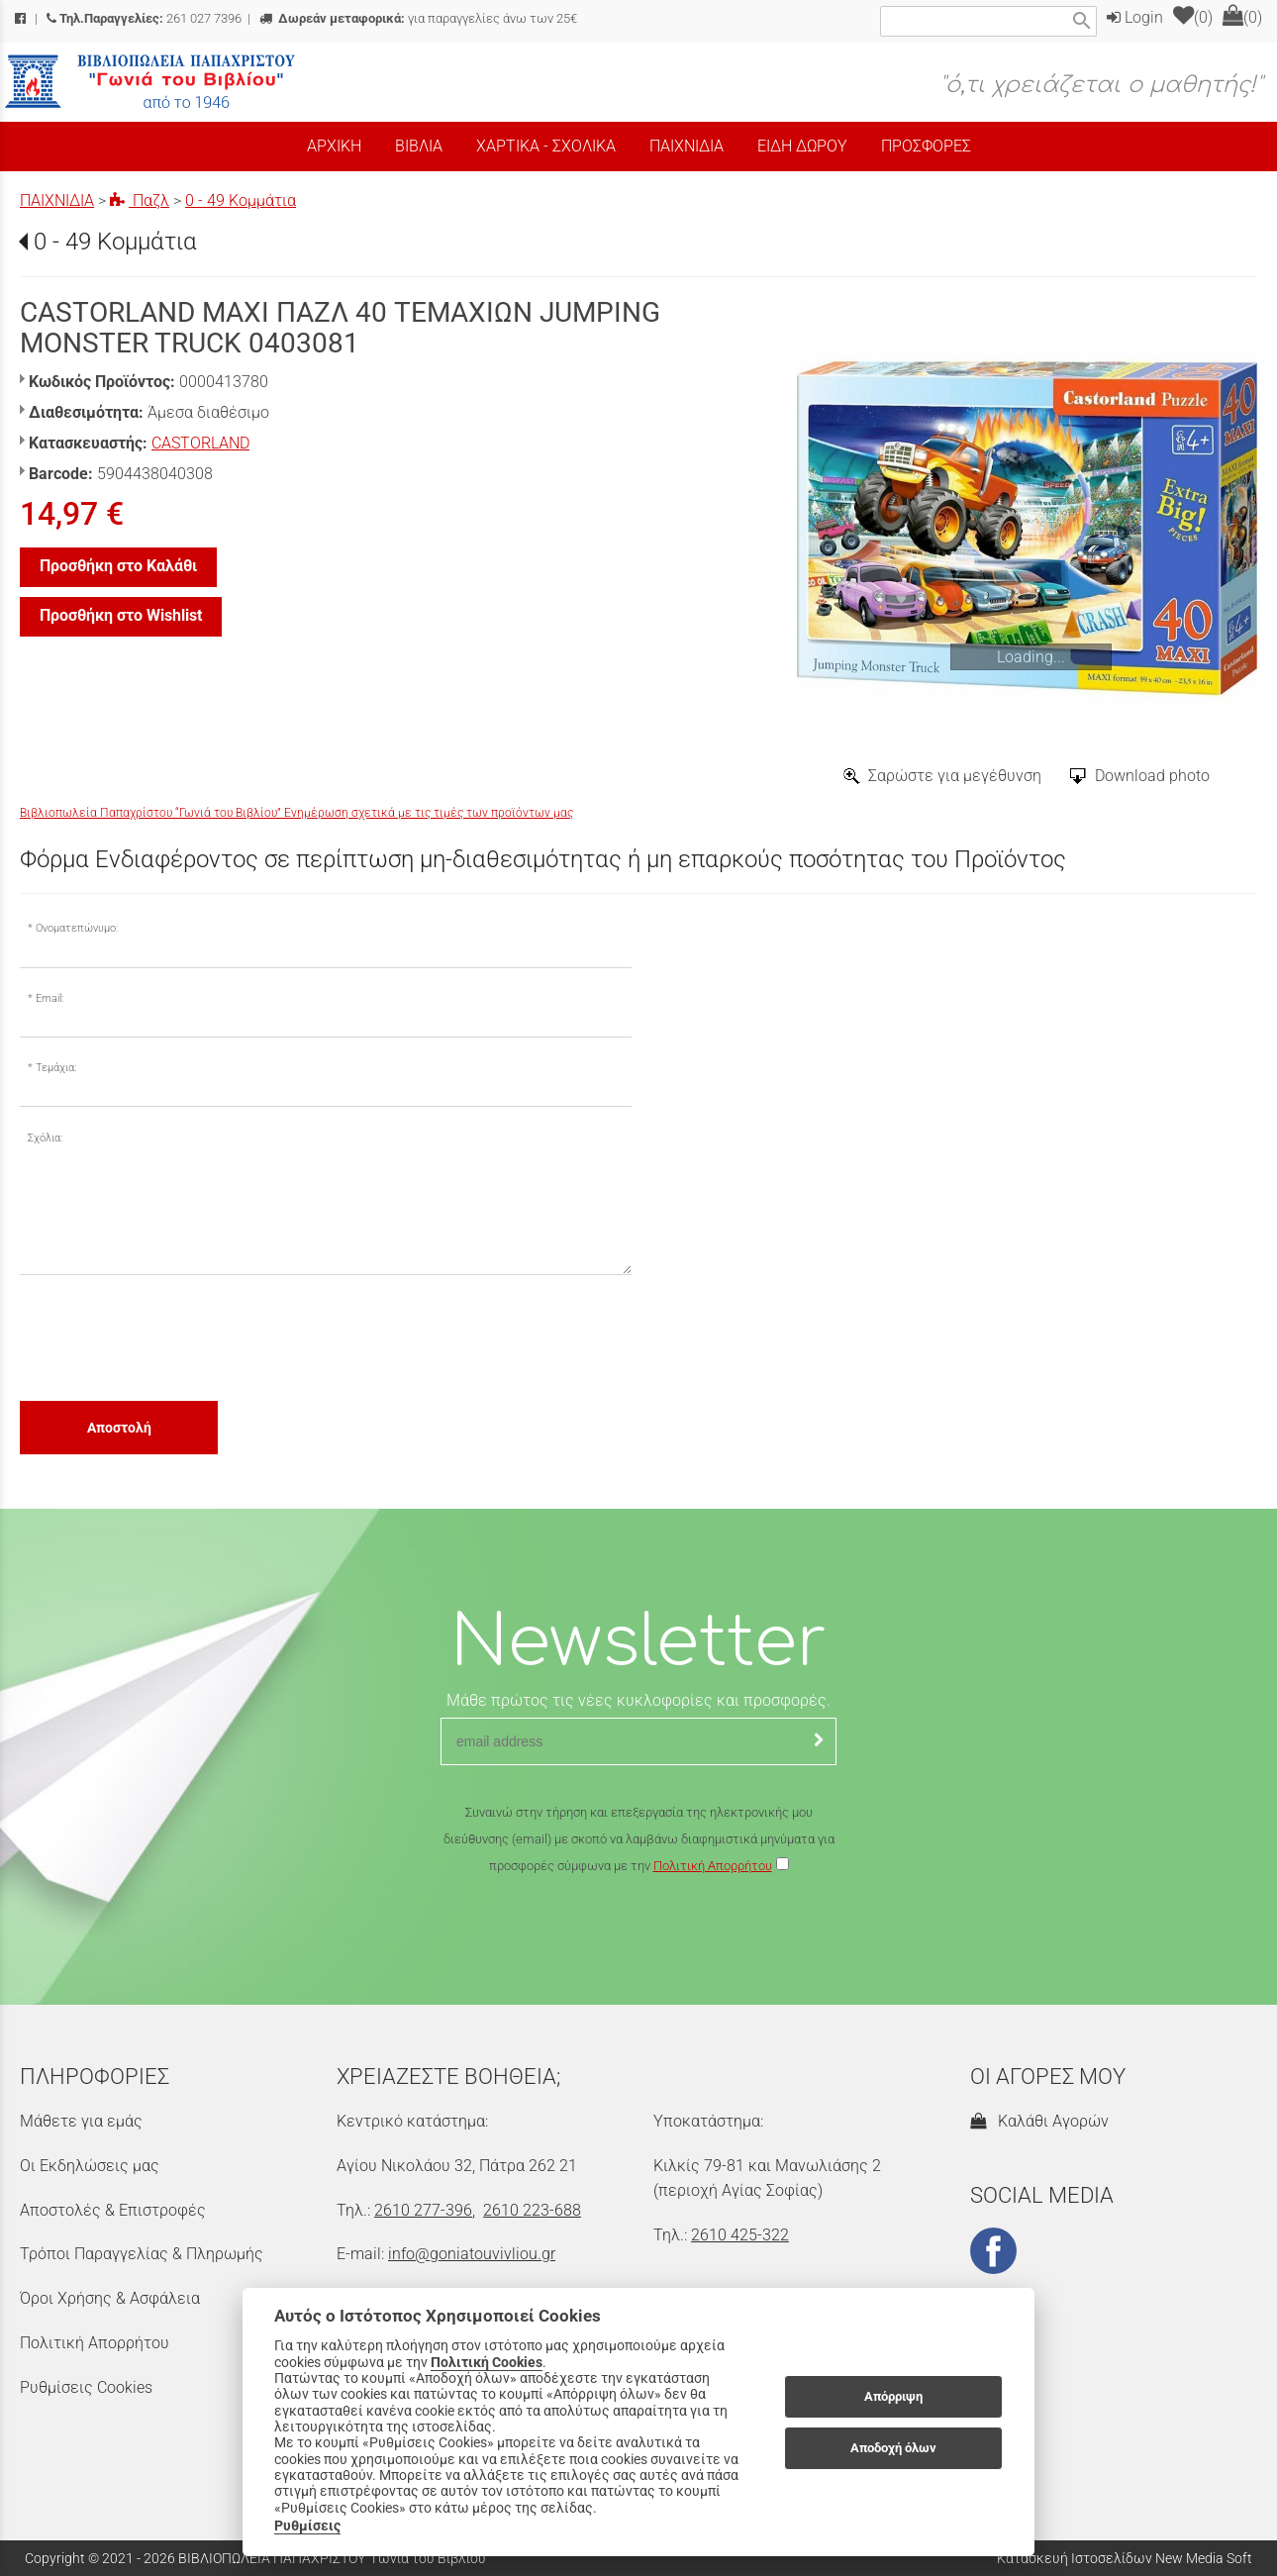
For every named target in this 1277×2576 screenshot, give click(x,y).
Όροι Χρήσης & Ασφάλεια (110, 2298)
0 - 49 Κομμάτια (240, 200)
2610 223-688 (532, 2210)
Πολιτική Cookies (486, 2362)
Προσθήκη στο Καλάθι (118, 565)
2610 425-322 (740, 2235)
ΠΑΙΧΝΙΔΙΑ (57, 200)
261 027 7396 (144, 18)
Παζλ (139, 200)
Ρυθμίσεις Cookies (86, 2387)
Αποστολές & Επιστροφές (113, 2210)
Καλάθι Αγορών (1039, 2121)
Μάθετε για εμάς (81, 2121)
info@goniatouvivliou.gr (471, 2253)
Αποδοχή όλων (893, 2447)
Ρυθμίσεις (307, 2525)
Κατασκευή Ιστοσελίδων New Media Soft (1124, 2558)
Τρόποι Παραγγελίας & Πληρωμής (141, 2253)
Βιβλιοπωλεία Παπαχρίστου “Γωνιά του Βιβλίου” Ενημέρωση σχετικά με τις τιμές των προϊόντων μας (296, 813)
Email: (49, 998)
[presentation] (170, 1336)
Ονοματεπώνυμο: (77, 928)
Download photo (1152, 775)
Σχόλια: (45, 1138)
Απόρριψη (893, 2396)
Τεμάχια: (56, 1067)
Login (1135, 17)
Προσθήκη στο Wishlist (121, 615)
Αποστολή (119, 1428)
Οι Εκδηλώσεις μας (89, 2165)
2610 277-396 (423, 2210)
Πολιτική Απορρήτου (712, 1865)
